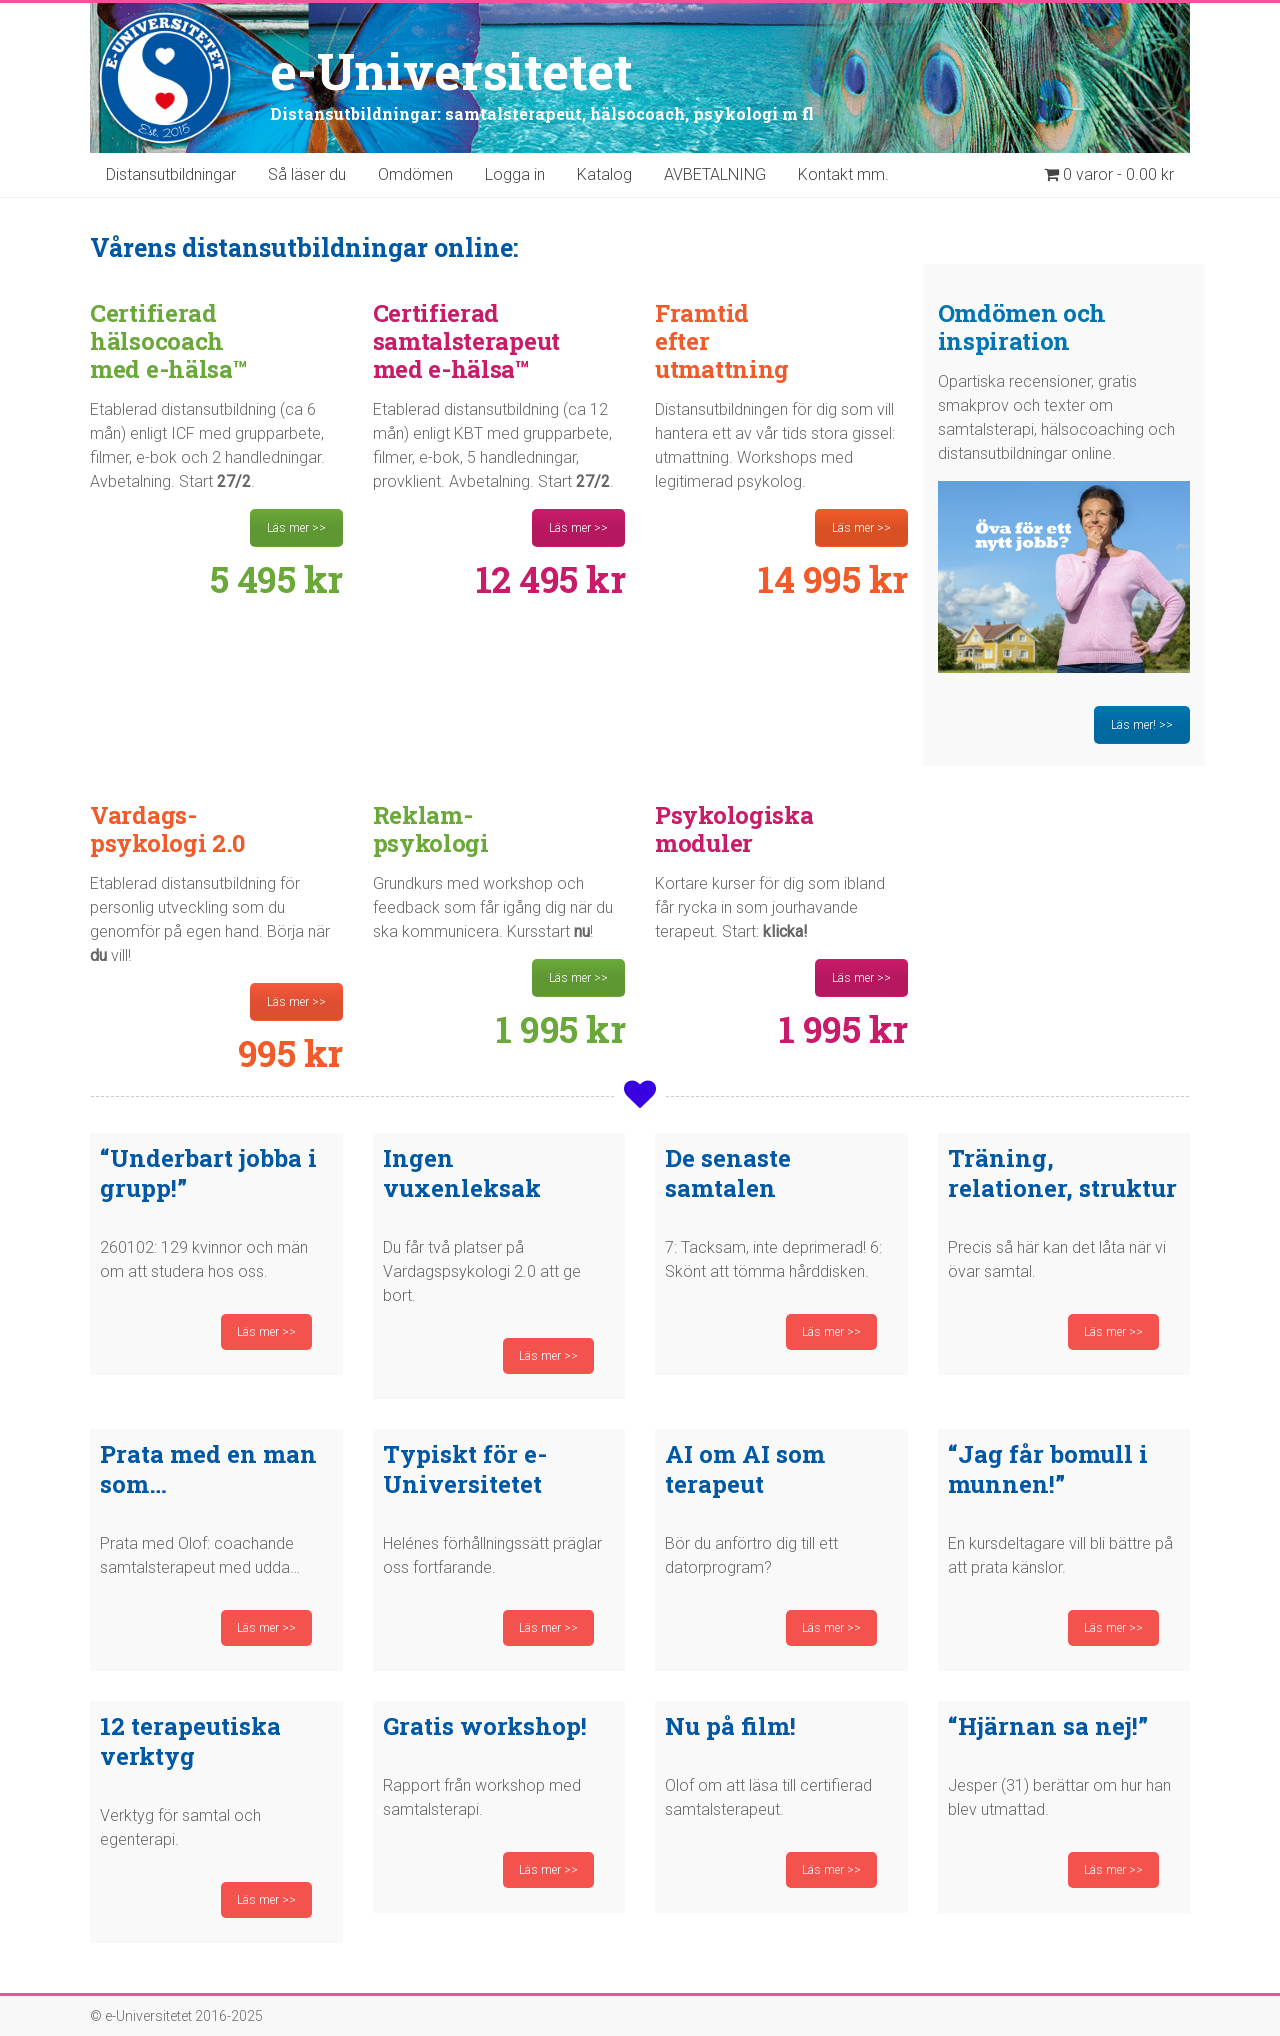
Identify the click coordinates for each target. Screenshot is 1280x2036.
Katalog (604, 174)
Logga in (515, 174)
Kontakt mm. (843, 174)
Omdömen (415, 174)
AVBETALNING (715, 174)
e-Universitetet (451, 71)
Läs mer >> (296, 528)
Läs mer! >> (1142, 725)
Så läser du (307, 174)
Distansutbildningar (171, 174)
